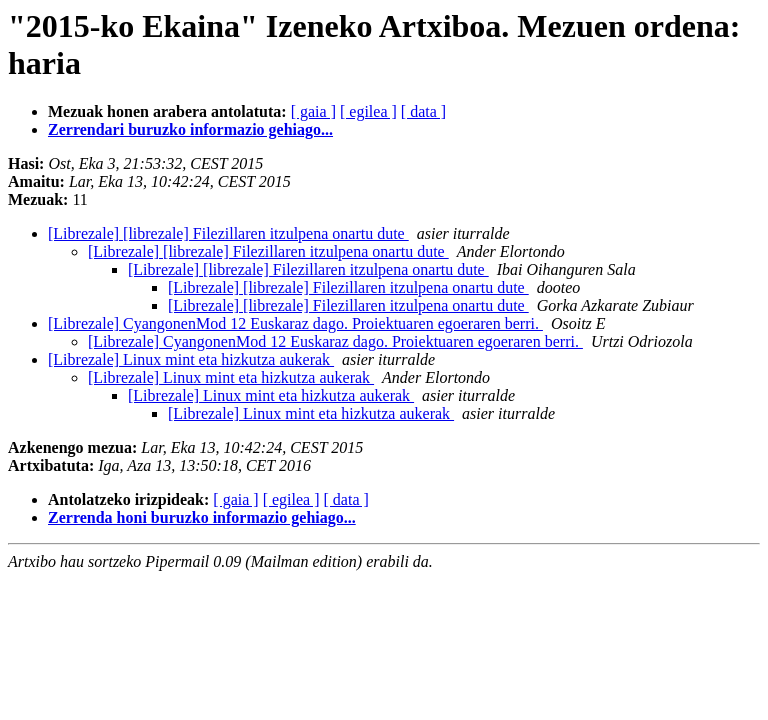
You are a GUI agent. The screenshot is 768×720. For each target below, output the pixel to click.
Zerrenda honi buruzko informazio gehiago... (202, 517)
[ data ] (423, 111)
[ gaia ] (313, 111)
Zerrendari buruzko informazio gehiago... (190, 129)
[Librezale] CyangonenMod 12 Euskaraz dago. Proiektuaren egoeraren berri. (295, 323)
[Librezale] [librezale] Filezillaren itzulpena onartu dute (228, 233)
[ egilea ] (368, 111)
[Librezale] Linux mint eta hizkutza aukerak (191, 359)
